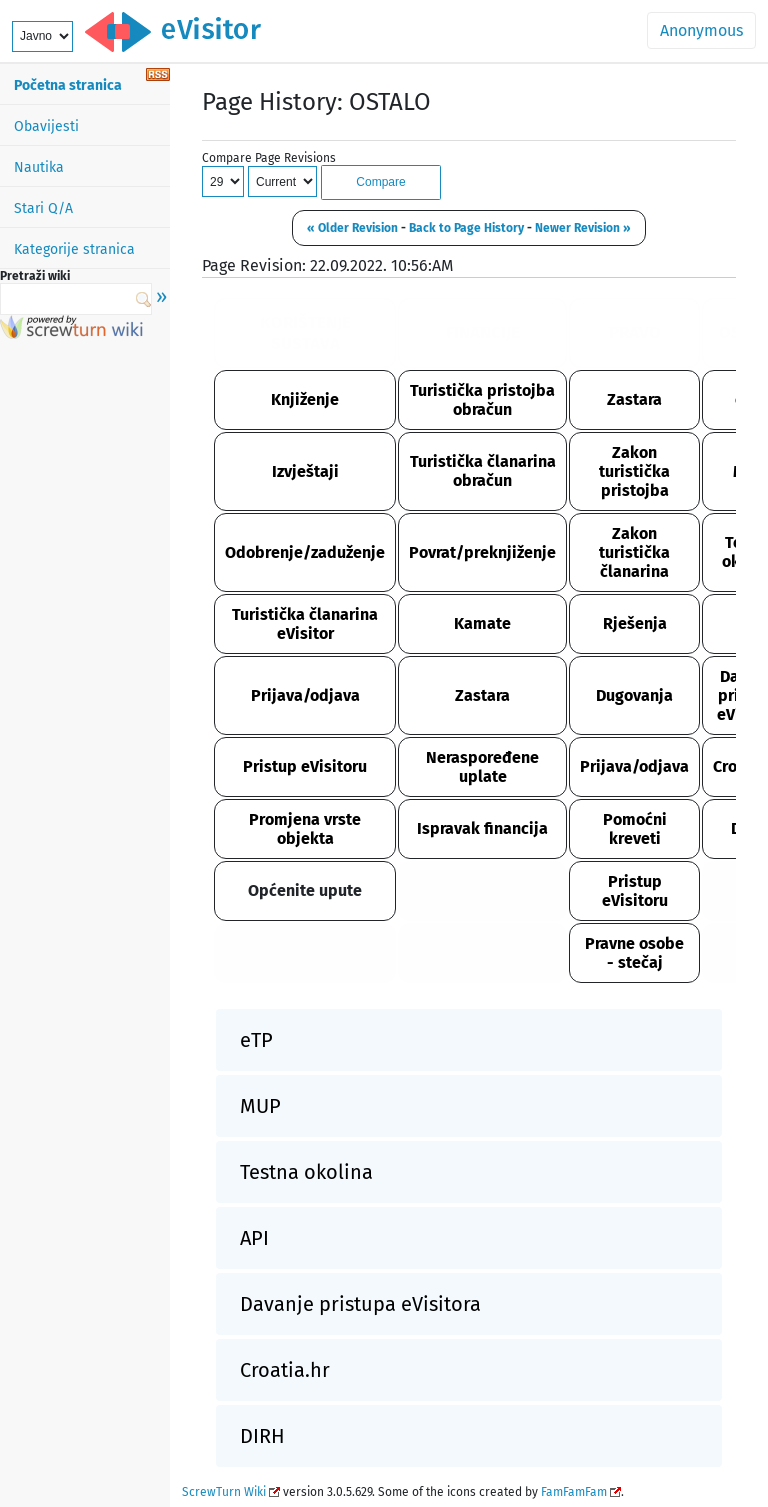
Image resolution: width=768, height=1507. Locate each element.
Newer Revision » (583, 228)
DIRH (262, 1436)
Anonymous (701, 30)
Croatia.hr (285, 1370)
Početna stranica (68, 85)
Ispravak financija (482, 828)
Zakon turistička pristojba (634, 471)
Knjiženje (305, 399)
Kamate (482, 623)
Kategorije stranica (74, 249)
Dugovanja (634, 695)
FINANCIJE (483, 332)
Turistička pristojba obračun (482, 400)
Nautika (39, 167)
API (254, 1238)
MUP (260, 1106)
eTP (256, 1040)
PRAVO (635, 332)
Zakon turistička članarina (634, 552)
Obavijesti (46, 126)
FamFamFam (574, 1492)
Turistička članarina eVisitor (305, 624)
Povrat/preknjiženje (482, 552)
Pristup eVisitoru (305, 766)
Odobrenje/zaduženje (305, 552)
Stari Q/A (43, 208)
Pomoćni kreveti (635, 829)
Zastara (634, 399)
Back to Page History (466, 228)
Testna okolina (306, 1172)
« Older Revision (352, 228)
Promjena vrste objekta (305, 829)
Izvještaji (305, 471)
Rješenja (635, 623)
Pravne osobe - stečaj (634, 953)
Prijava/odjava (305, 695)
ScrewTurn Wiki (224, 1492)
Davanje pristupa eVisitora (360, 1304)
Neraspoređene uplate (482, 767)
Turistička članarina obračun (483, 471)
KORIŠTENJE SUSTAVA (305, 333)
